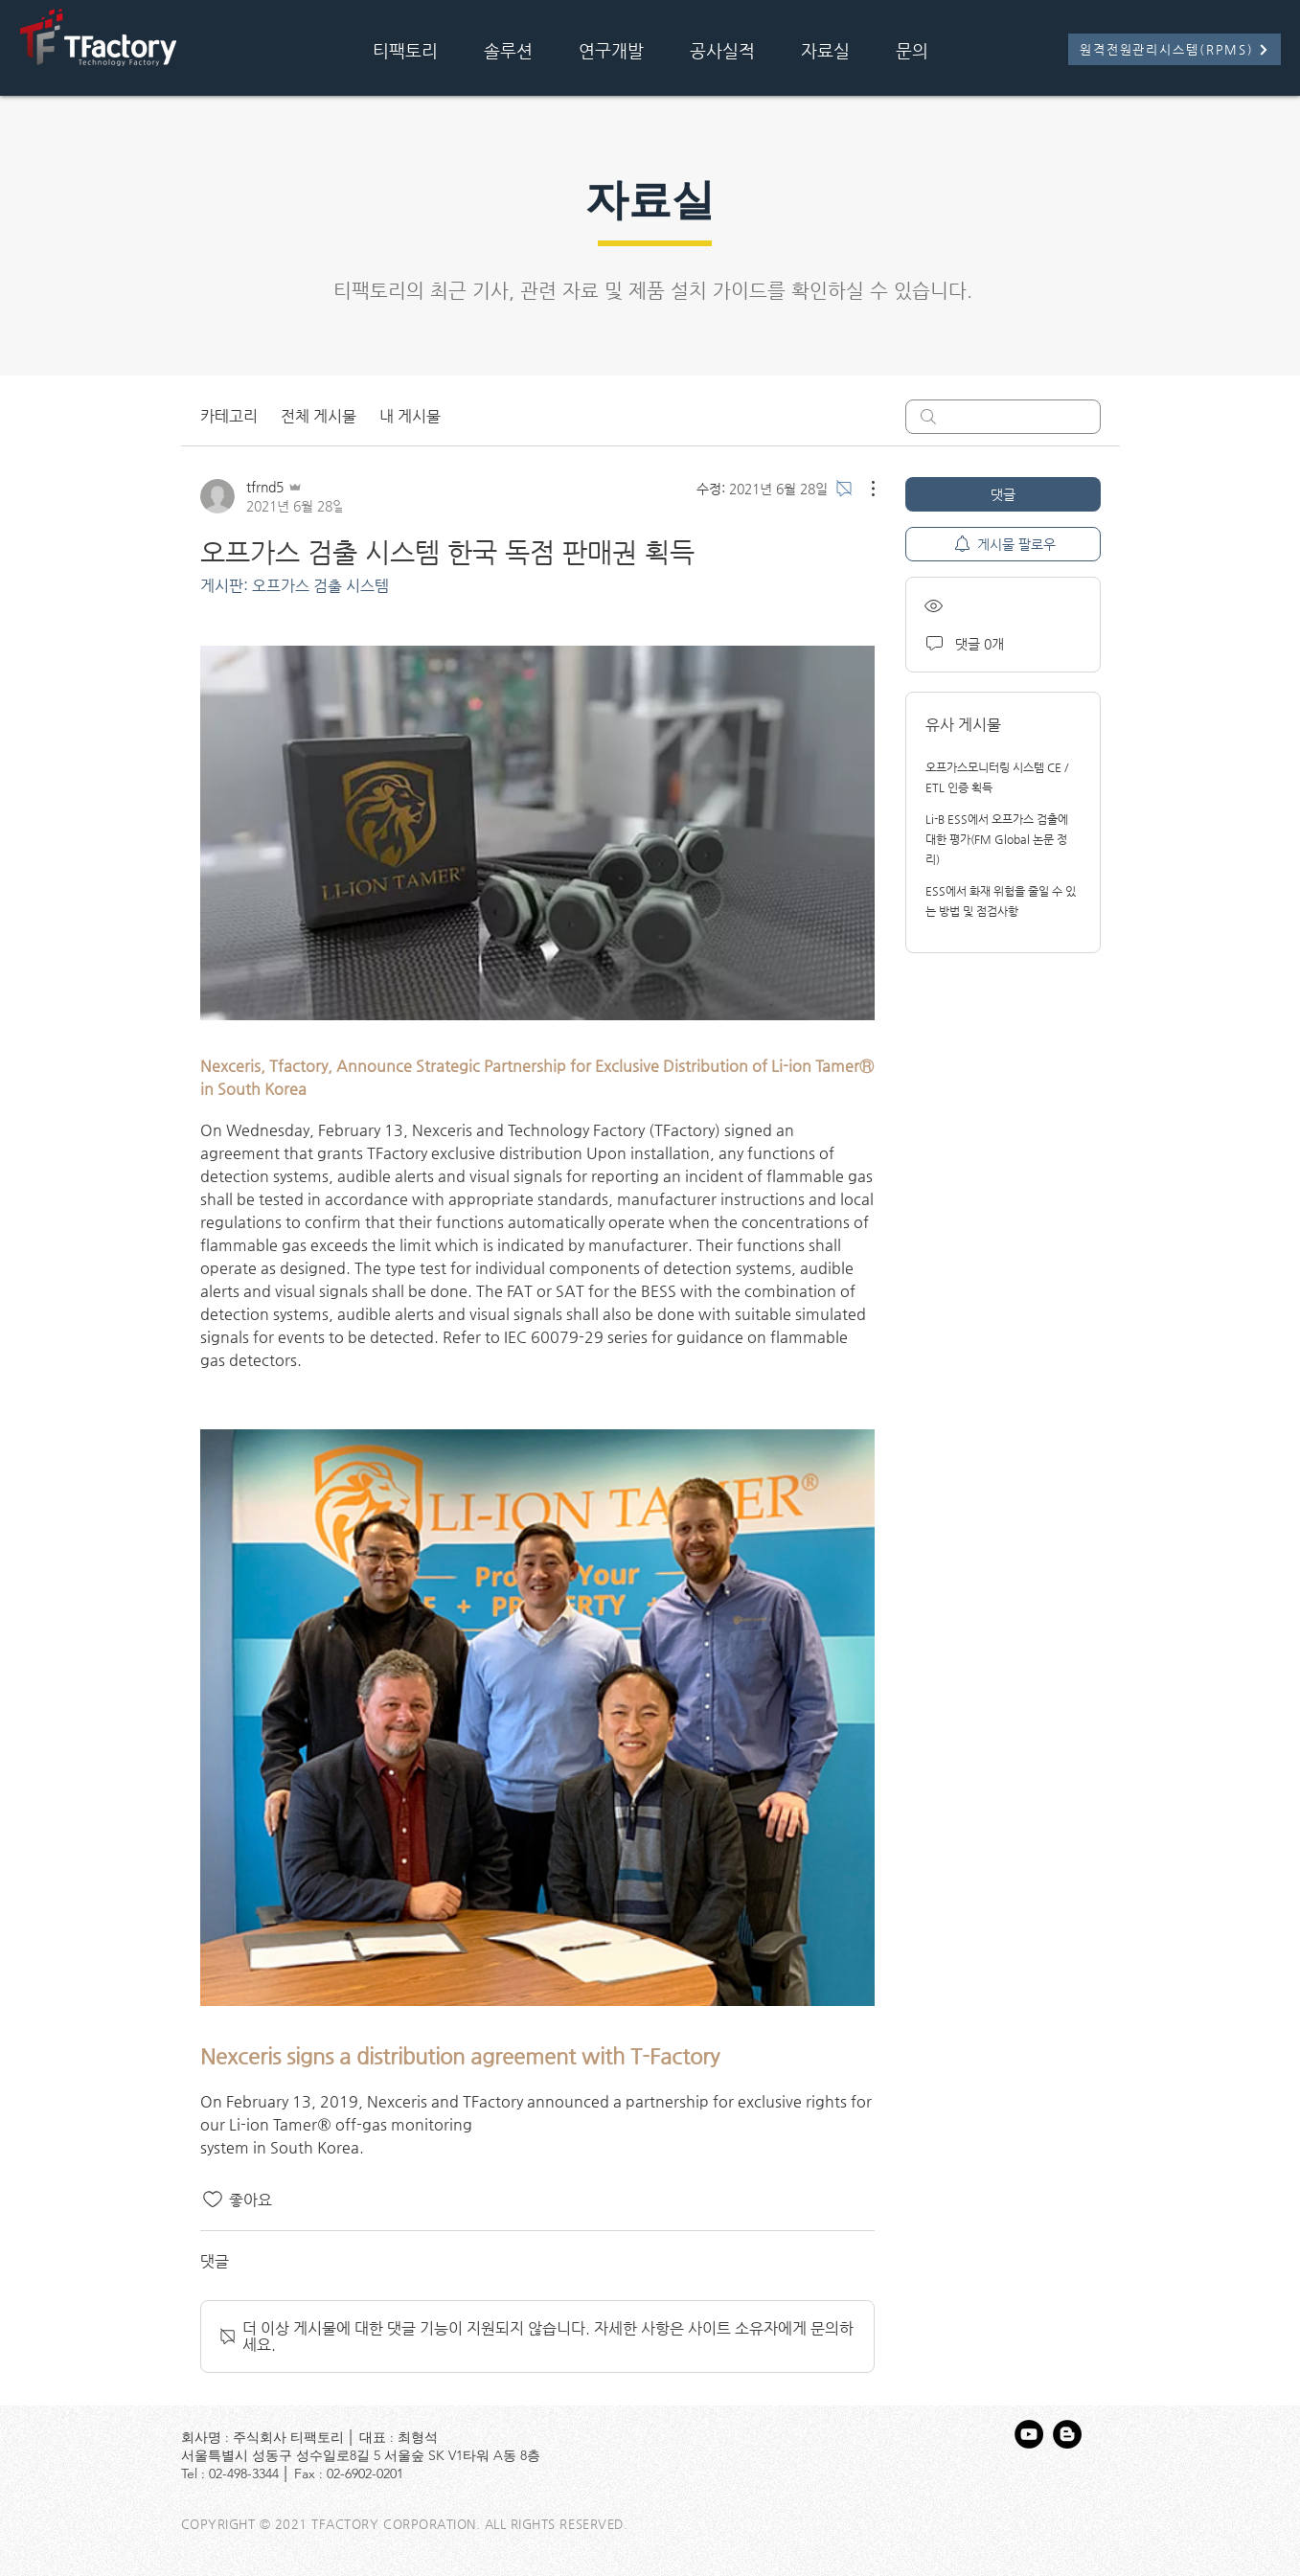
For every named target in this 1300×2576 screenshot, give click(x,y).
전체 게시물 (318, 416)
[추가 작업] (863, 488)
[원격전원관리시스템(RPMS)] (1174, 49)
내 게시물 (410, 416)
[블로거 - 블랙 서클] (1067, 2434)
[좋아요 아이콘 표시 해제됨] (212, 2199)
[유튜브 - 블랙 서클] (1029, 2434)
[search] (1003, 416)
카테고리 (229, 416)
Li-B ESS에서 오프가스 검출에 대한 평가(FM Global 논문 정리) (996, 839)
